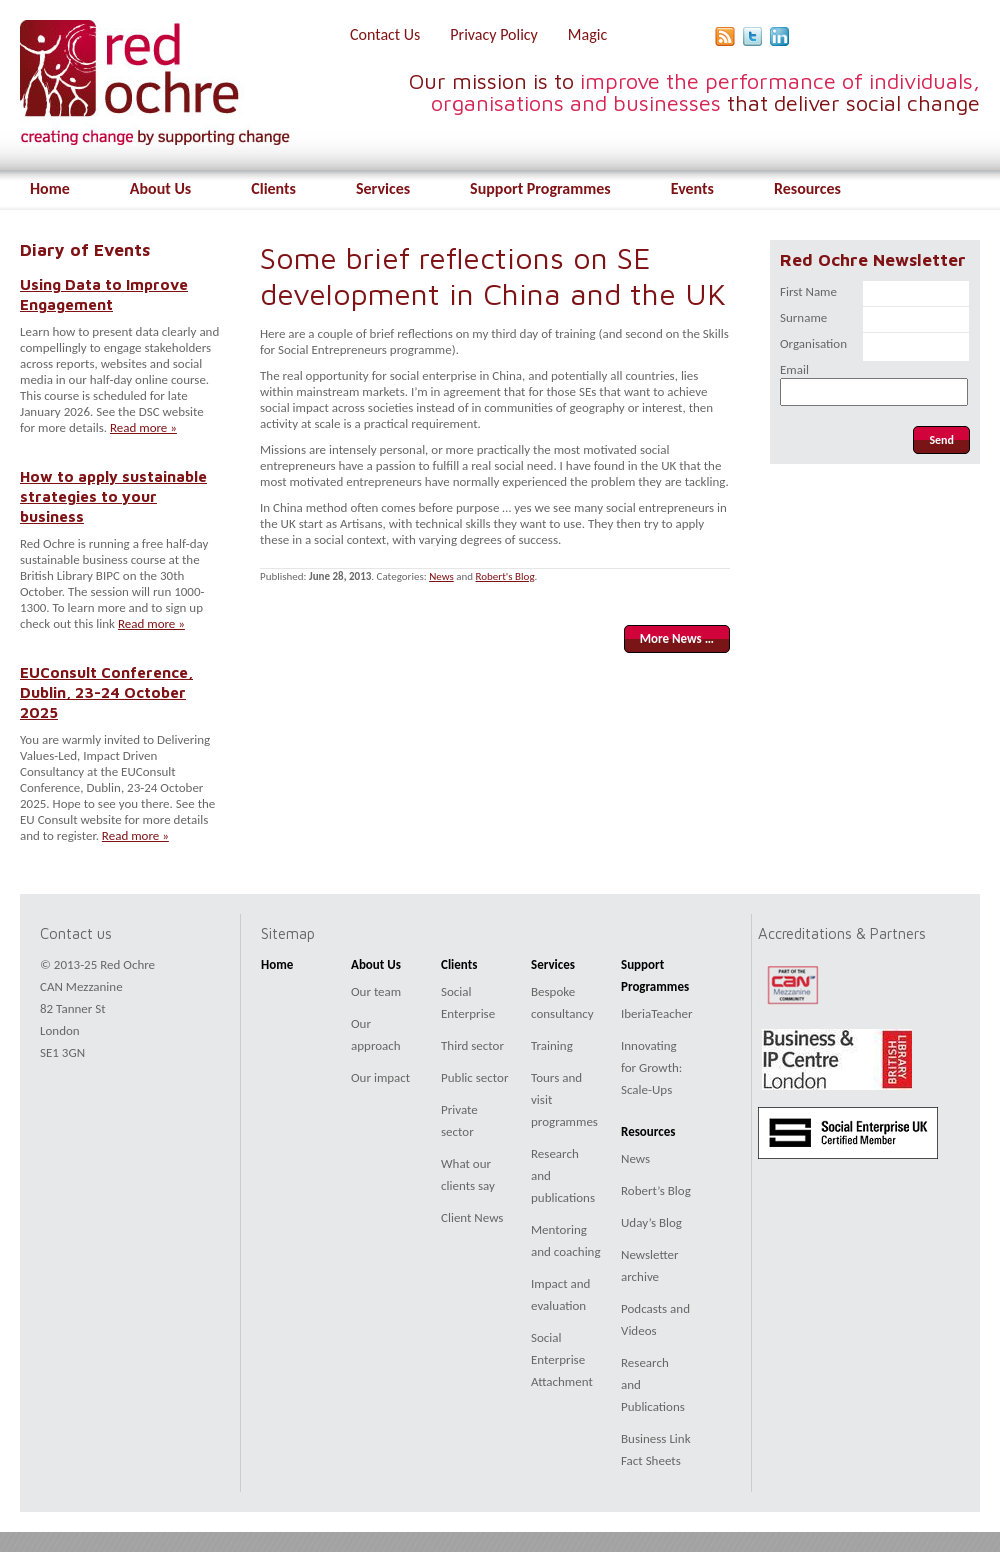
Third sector (472, 1045)
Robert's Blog (505, 576)
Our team (376, 991)
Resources (807, 188)
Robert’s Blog (656, 1190)
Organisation (813, 343)
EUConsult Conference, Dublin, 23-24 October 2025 (106, 692)
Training (552, 1045)
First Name (808, 291)
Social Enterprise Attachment (562, 1359)
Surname (803, 317)
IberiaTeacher (657, 1013)
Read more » (143, 427)
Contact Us (385, 34)
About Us (160, 188)
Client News (472, 1217)
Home (50, 188)
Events (692, 188)
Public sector (474, 1077)
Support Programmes (540, 188)
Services (383, 188)
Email (794, 369)
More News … (677, 638)
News (441, 576)
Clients (273, 188)
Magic (587, 34)
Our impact (380, 1077)
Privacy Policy (494, 34)
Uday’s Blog (651, 1222)
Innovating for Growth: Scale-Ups (651, 1067)
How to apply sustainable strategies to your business (113, 496)
